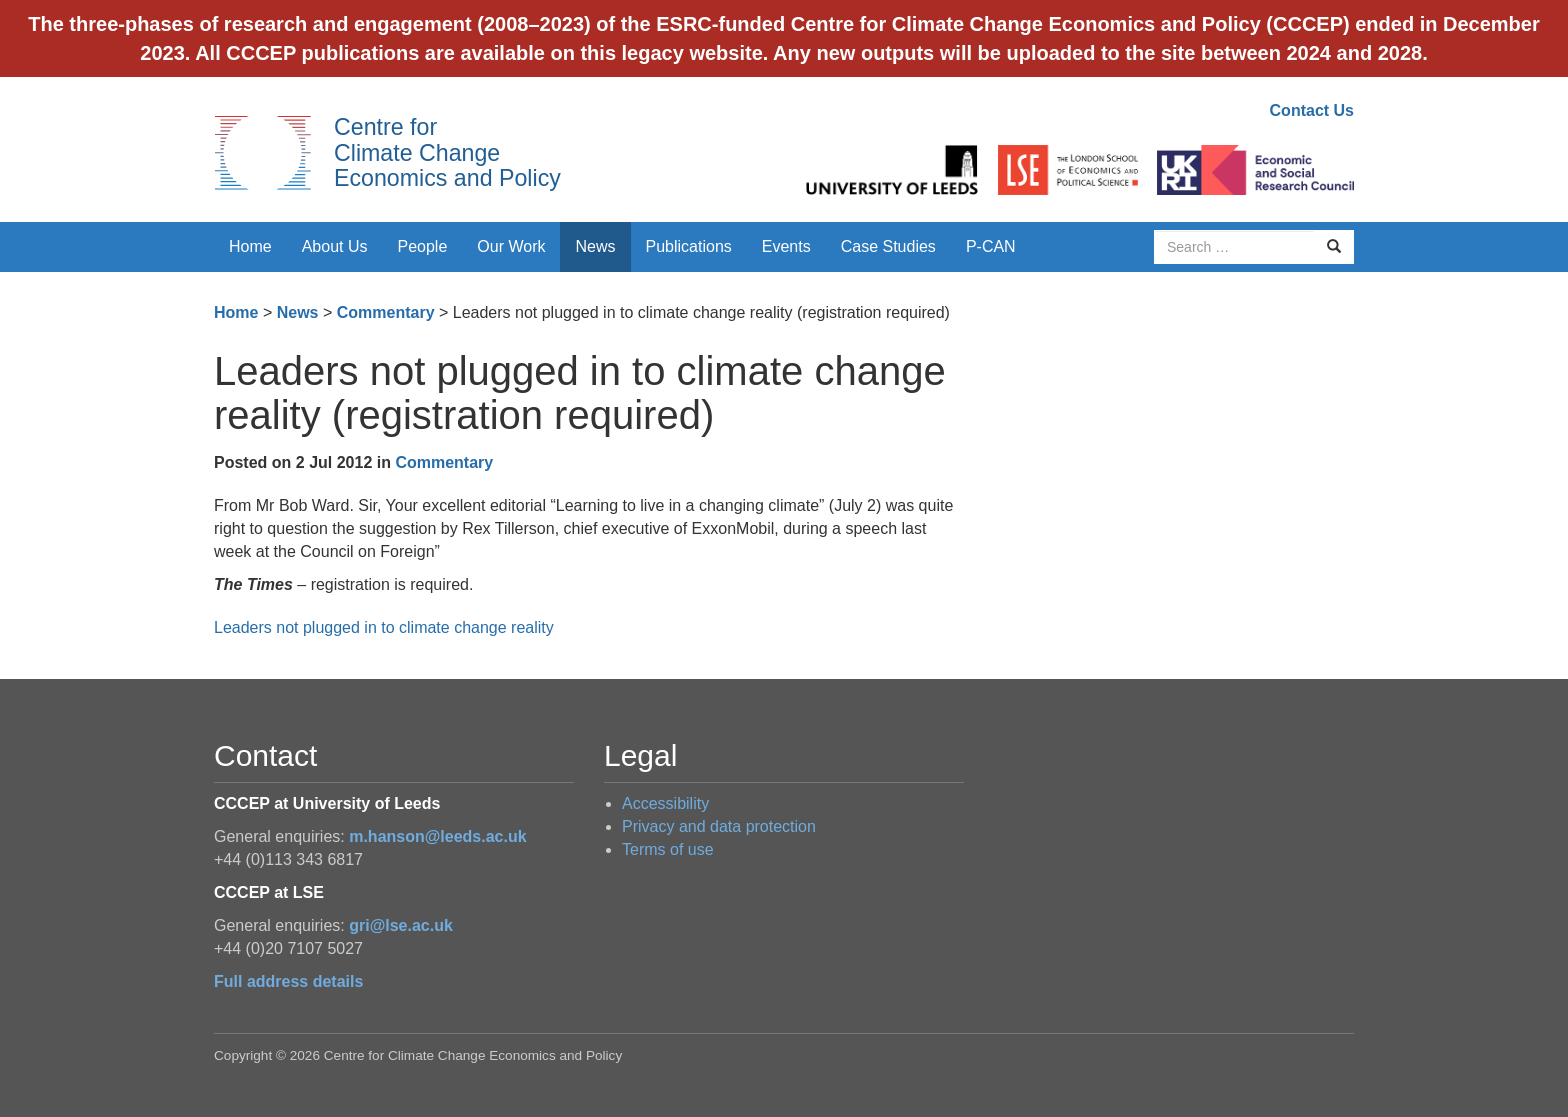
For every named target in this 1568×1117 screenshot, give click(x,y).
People (423, 246)
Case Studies (888, 246)
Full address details (288, 981)
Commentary (386, 312)
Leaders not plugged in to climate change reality (384, 627)
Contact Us (1312, 110)
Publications (689, 246)
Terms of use (668, 849)
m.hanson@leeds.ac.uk (437, 836)
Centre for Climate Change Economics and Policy (447, 152)
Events (786, 246)
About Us (335, 246)
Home (250, 246)
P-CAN (991, 246)
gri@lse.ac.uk (401, 925)
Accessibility (665, 803)
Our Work (511, 246)
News (595, 246)
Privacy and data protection (719, 826)
